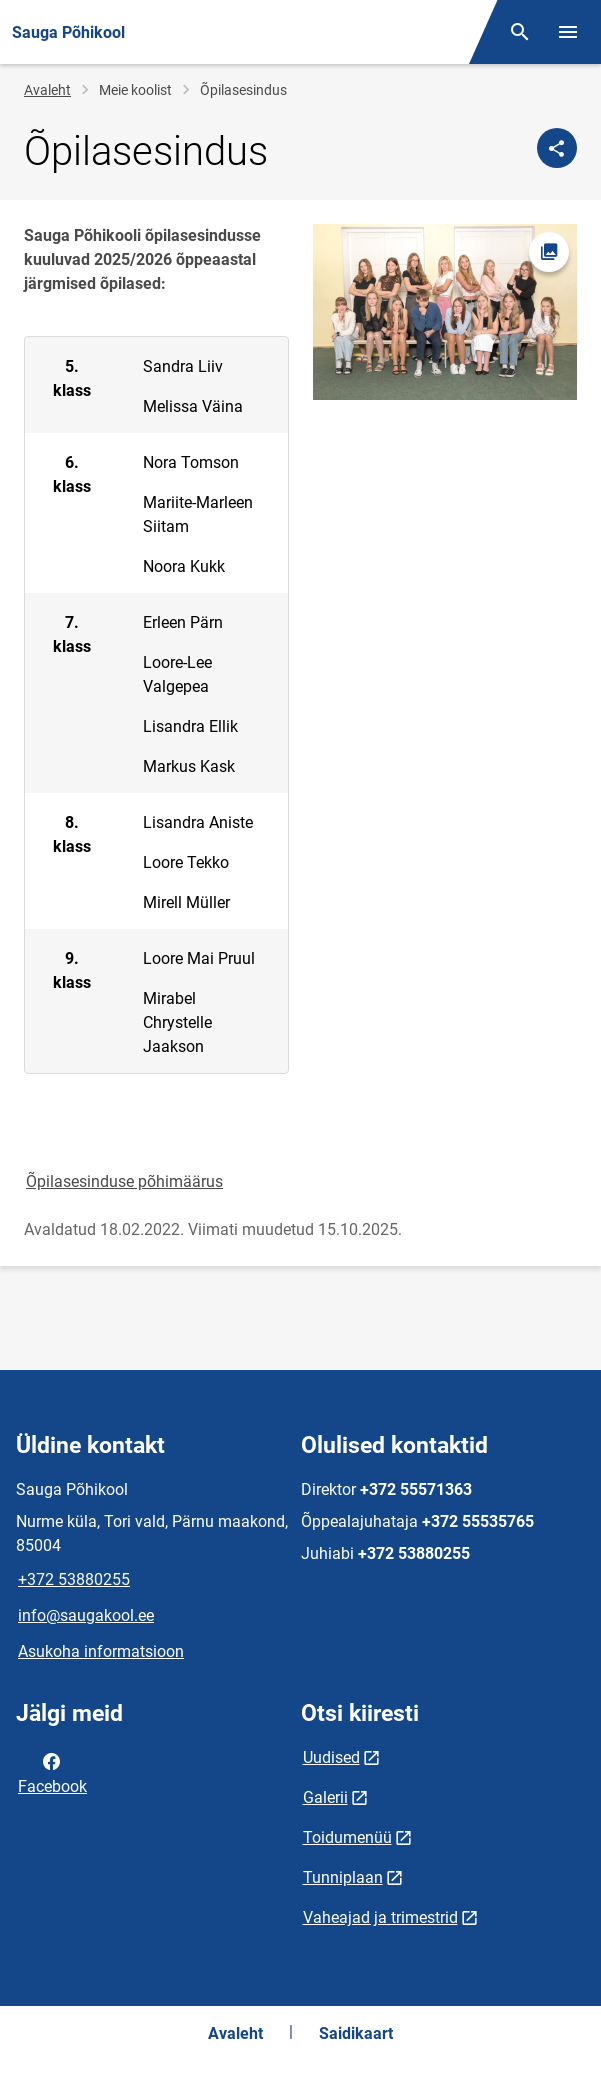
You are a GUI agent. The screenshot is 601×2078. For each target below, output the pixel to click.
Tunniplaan (343, 1877)
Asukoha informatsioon (101, 1651)
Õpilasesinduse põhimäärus (124, 1181)
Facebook (52, 1772)
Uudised (331, 1757)
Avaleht (47, 90)
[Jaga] (557, 148)
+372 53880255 (74, 1579)
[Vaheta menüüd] (568, 32)
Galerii (325, 1797)
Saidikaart (356, 2033)
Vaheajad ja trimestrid (380, 1917)
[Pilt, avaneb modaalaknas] (445, 312)
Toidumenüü (347, 1837)
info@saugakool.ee (86, 1615)
